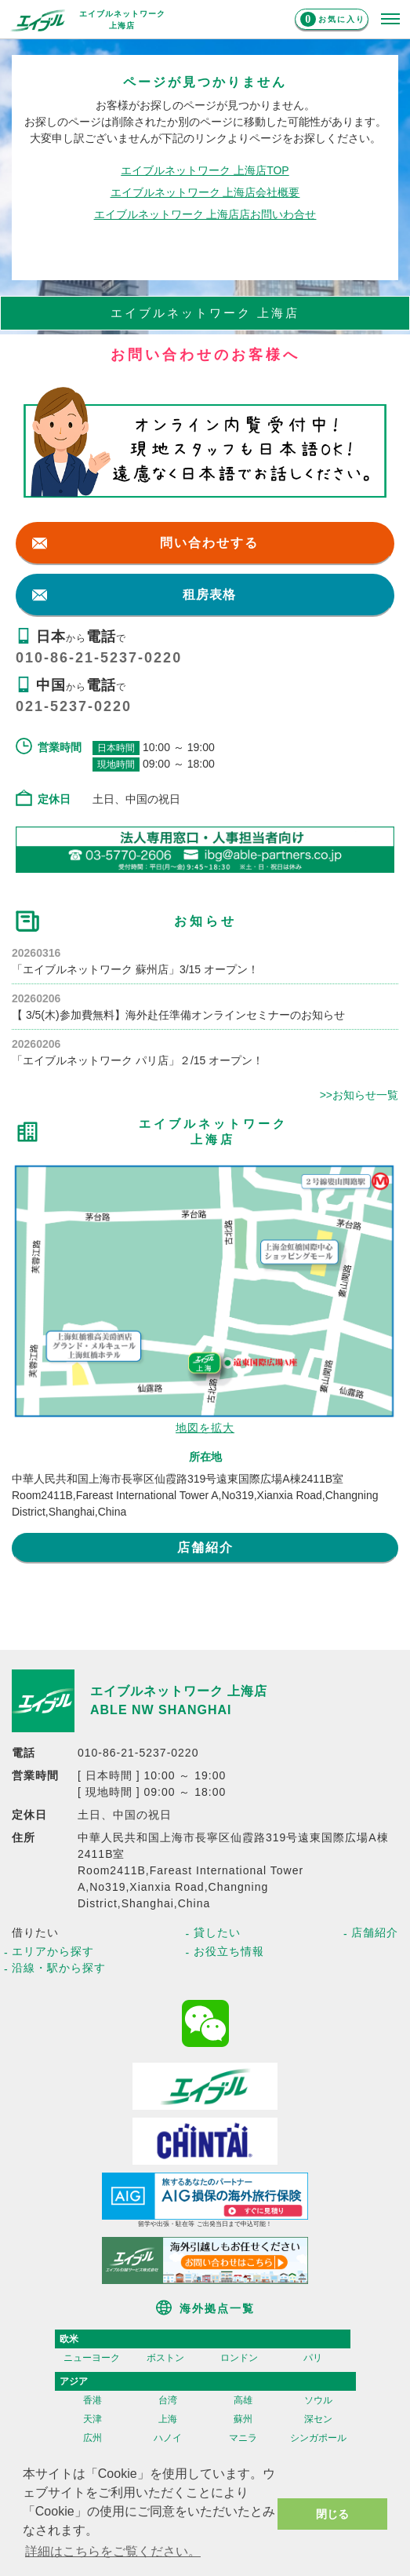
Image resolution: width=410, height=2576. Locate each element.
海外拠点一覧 (217, 2308)
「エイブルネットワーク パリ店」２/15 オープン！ (137, 1060)
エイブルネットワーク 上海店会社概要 (205, 192)
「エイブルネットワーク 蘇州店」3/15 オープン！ (135, 969)
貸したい (217, 1932)
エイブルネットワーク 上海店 (178, 1691)
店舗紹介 (205, 1547)
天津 (92, 2419)
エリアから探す (53, 1951)
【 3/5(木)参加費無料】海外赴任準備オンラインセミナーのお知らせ (178, 1015)
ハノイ (168, 2437)
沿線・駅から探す (59, 1967)
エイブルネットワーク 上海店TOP (204, 170)
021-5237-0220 (74, 706)
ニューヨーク (91, 2357)
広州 (92, 2437)
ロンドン (239, 2357)
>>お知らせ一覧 (359, 1095)
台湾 (167, 2400)
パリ (312, 2357)
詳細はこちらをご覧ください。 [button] (113, 2551)
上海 (167, 2419)
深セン (318, 2419)
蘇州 (243, 2419)
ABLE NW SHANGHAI (160, 1710)
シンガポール (318, 2437)
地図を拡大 (205, 1427)
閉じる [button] (332, 2514)
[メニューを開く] (390, 19)
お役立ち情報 (229, 1951)
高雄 (243, 2400)
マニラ (243, 2437)
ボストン (165, 2357)
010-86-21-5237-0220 (99, 658)
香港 (92, 2400)
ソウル (318, 2400)
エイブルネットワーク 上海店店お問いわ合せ (205, 214)
